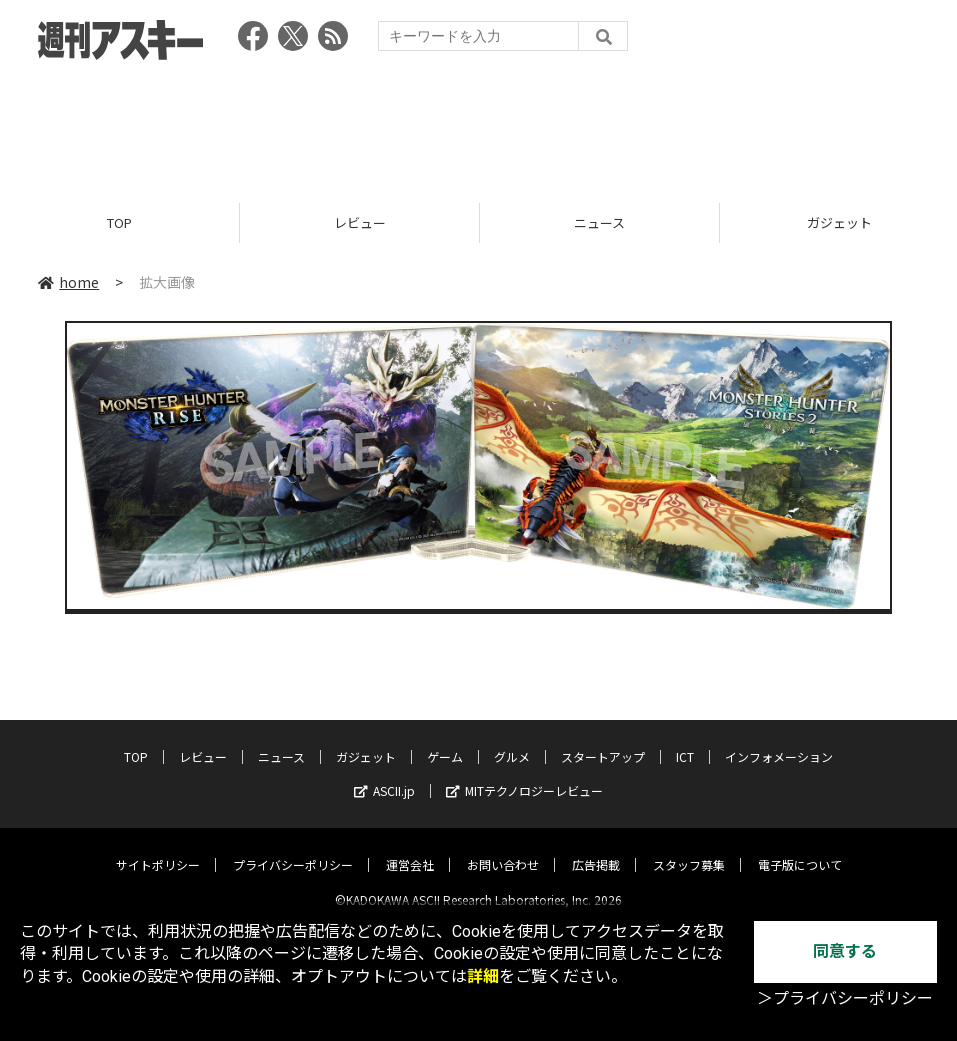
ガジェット (366, 740)
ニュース (599, 222)
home (68, 282)
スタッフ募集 (689, 848)
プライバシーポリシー (293, 848)
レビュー (360, 222)
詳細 (483, 976)
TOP (119, 222)
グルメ (512, 740)
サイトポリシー (158, 848)
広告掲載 (596, 848)
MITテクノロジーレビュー (524, 774)
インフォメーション (779, 740)
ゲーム (445, 740)
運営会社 (410, 848)
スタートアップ (603, 740)
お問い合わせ (503, 848)
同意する (845, 951)
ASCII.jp (384, 774)
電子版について (800, 848)
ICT (685, 740)
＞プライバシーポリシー (845, 998)
